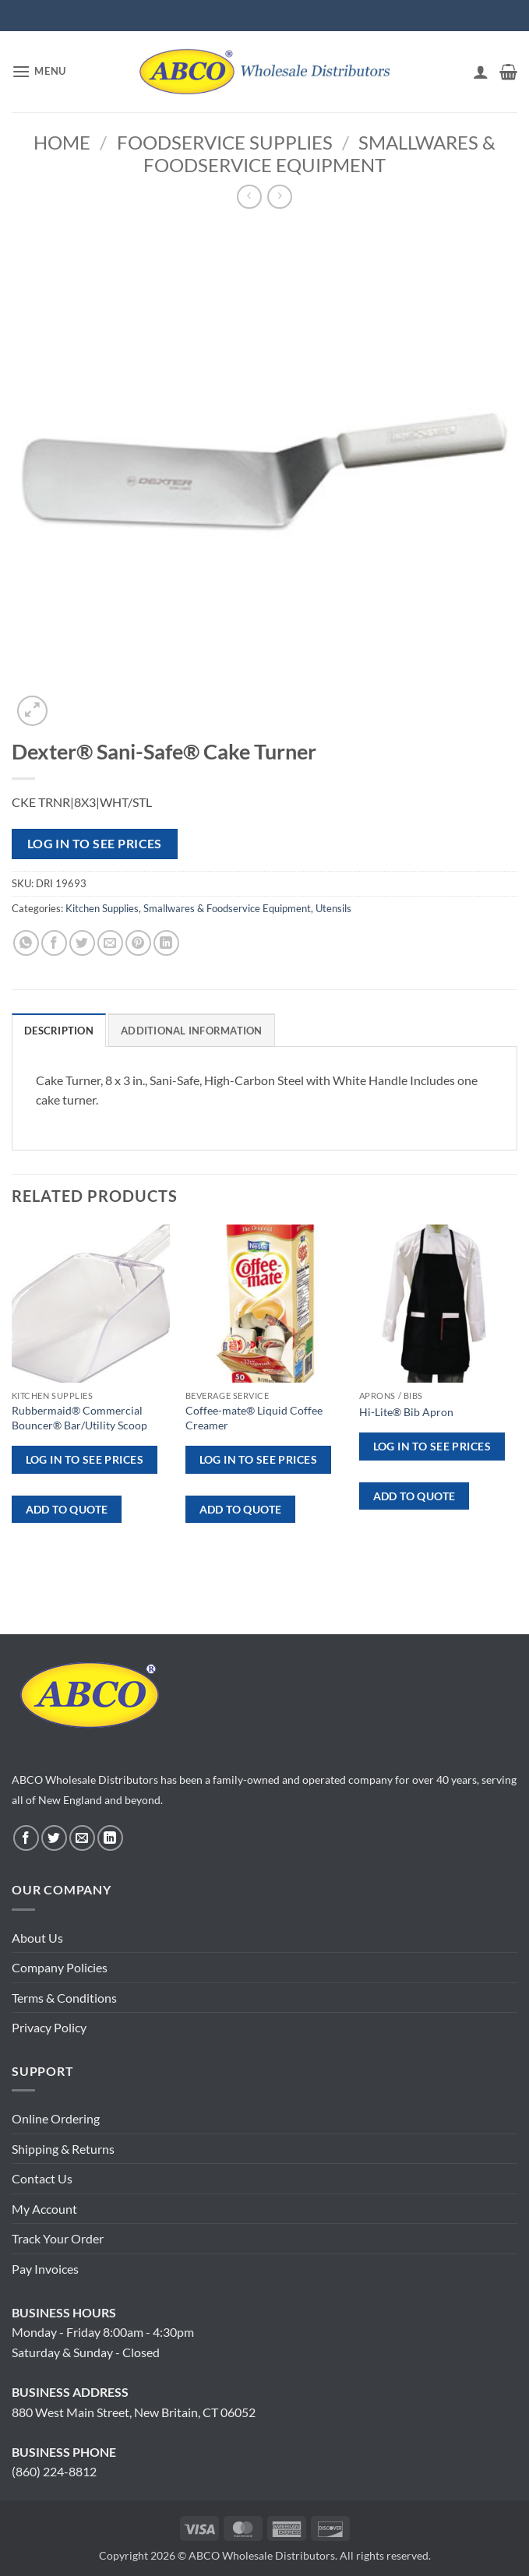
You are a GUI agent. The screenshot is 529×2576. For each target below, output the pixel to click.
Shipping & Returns (63, 2148)
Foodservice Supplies (225, 142)
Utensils (333, 908)
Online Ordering (56, 2118)
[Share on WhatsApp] (26, 943)
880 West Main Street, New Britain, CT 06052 (134, 2412)
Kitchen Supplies (102, 908)
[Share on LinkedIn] (166, 943)
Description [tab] (58, 1030)
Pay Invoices (45, 2268)
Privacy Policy (49, 2027)
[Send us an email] (82, 1838)
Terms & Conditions (64, 1997)
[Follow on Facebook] (26, 1838)
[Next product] (249, 197)
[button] (39, 71)
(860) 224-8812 (54, 2471)
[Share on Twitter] (82, 943)
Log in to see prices (94, 844)
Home (62, 142)
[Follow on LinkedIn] (110, 1838)
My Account (44, 2208)
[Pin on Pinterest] (138, 943)
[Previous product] (279, 197)
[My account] (480, 72)
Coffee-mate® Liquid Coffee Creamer (254, 1418)
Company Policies (60, 1967)
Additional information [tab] (192, 1030)
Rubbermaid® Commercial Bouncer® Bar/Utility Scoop (79, 1418)
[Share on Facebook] (54, 943)
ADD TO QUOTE (67, 1509)
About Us (37, 1937)
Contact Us (42, 2178)
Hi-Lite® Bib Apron (406, 1411)
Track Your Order (58, 2238)
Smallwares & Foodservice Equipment (319, 153)
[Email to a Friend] (110, 943)
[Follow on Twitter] (54, 1838)
